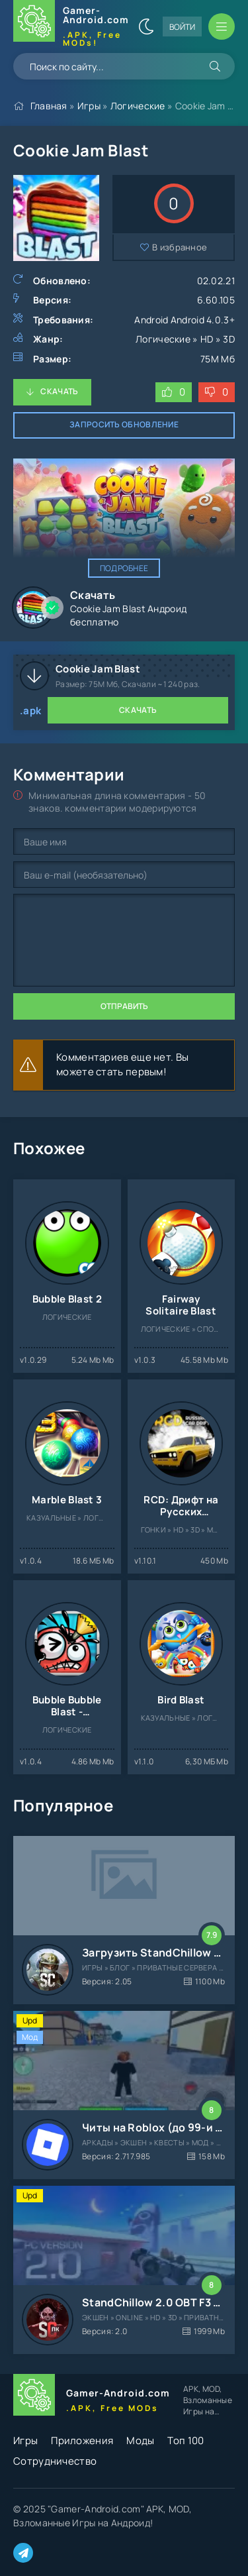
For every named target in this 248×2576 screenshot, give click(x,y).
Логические (137, 105)
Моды (140, 2440)
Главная (48, 105)
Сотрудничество (55, 2461)
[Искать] (215, 66)
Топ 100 (185, 2440)
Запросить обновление (124, 424)
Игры (89, 105)
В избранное (179, 247)
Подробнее (124, 568)
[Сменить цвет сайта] (146, 26)
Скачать (59, 391)
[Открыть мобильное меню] (221, 26)
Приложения (82, 2440)
